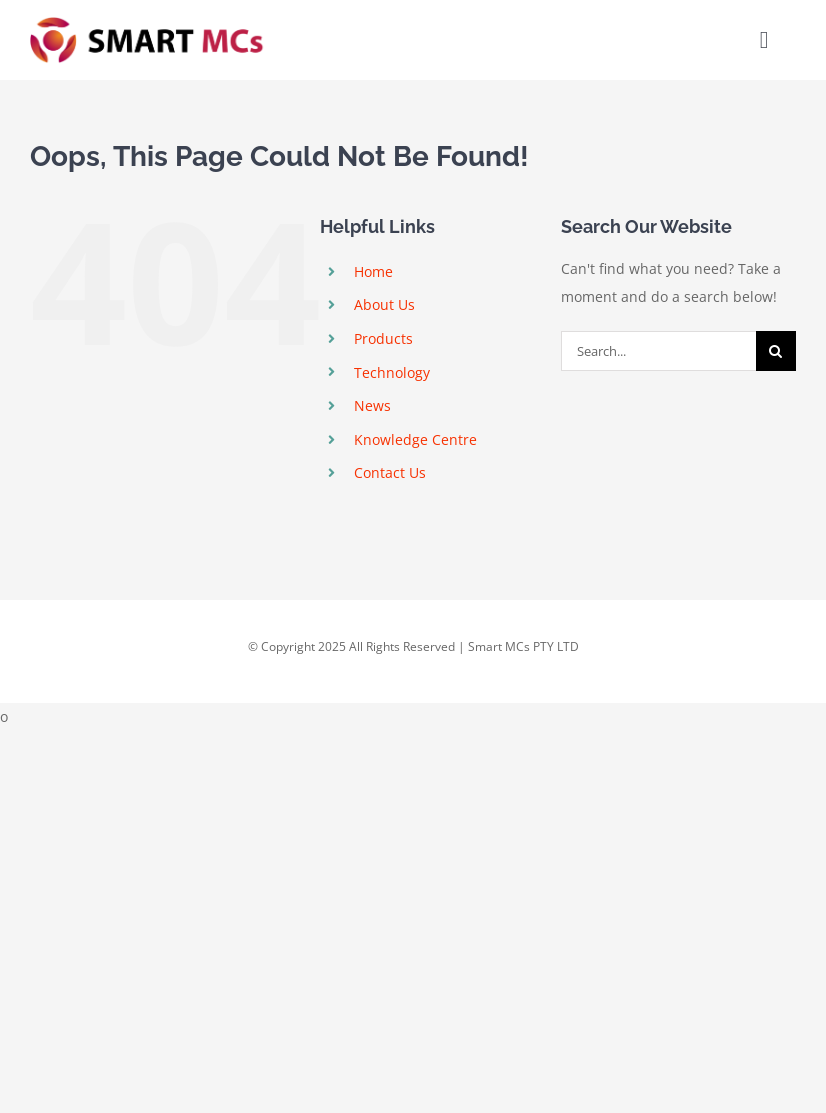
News (372, 405)
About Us (384, 304)
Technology (392, 372)
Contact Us (390, 472)
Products (383, 338)
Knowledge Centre (415, 439)
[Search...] (658, 351)
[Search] (776, 351)
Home (373, 271)
